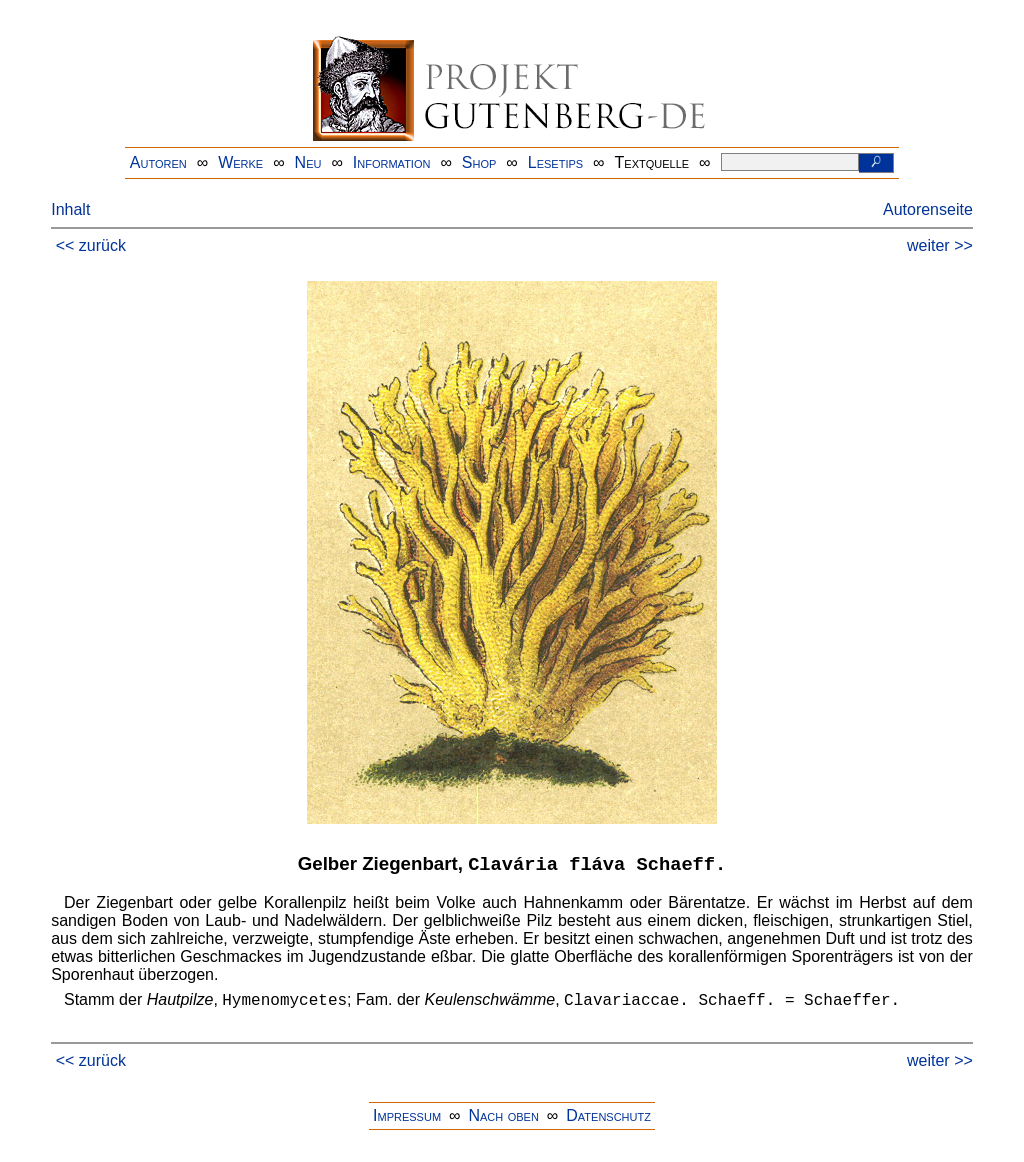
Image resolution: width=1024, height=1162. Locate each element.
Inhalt (70, 209)
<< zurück (91, 245)
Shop (479, 162)
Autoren (158, 162)
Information (392, 162)
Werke (240, 162)
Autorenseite (928, 209)
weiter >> (940, 245)
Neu (308, 162)
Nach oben (503, 1115)
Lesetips (555, 162)
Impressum (407, 1115)
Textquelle (652, 162)
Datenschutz (608, 1115)
